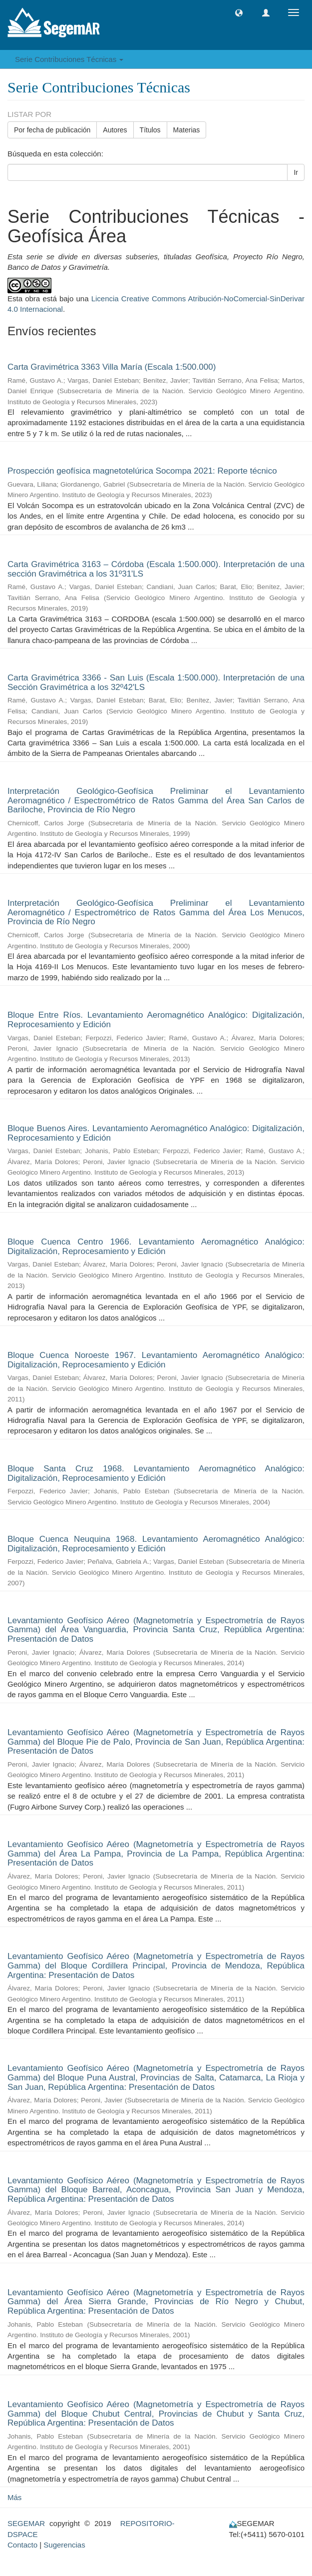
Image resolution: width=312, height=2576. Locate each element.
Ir (296, 172)
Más (14, 2497)
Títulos (150, 130)
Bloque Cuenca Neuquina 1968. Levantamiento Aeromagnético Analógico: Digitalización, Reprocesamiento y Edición (156, 1543)
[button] (239, 12)
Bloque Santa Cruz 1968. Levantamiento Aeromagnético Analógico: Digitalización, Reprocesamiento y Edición (156, 1473)
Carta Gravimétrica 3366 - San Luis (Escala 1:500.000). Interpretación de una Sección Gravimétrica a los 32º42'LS (156, 682)
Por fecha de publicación (52, 130)
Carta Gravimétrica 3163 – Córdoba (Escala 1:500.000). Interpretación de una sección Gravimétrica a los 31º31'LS (156, 569)
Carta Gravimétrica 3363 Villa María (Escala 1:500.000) (111, 367)
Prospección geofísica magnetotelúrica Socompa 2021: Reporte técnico (142, 471)
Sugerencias (64, 2545)
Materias (186, 130)
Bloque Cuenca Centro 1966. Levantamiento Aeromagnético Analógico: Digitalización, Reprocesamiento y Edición (156, 1246)
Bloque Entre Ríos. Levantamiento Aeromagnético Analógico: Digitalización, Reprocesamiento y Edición (156, 1019)
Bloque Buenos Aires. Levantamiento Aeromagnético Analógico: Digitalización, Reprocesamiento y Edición (156, 1133)
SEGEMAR (26, 2523)
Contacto (22, 2545)
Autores (115, 130)
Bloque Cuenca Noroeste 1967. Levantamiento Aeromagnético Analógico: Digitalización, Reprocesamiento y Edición (156, 1359)
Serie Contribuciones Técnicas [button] (69, 59)
